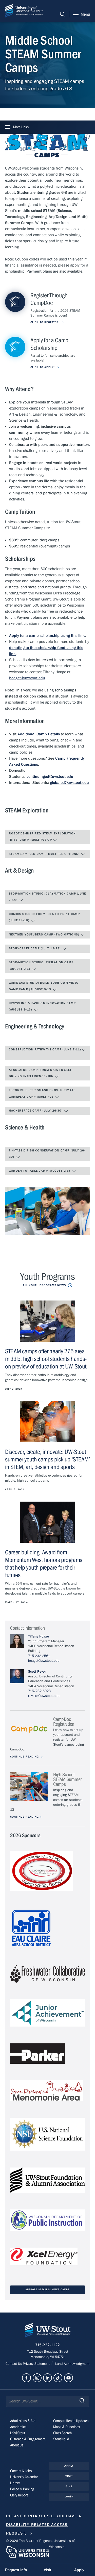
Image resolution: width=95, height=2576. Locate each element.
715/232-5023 (39, 1691)
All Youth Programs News (44, 1285)
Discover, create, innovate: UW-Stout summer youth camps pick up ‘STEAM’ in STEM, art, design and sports (47, 1459)
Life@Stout (17, 2433)
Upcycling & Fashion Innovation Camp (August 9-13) (42, 1007)
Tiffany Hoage (38, 1636)
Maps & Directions (66, 2427)
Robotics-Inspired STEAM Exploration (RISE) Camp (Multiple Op (42, 837)
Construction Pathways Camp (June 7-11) (47, 1050)
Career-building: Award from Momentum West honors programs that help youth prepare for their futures (43, 1564)
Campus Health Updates (70, 2421)
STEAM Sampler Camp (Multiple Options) (47, 854)
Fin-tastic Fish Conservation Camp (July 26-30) (47, 1154)
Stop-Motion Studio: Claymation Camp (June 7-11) (47, 897)
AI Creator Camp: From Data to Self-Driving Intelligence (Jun (41, 1073)
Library (15, 2483)
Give (69, 2486)
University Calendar (24, 2477)
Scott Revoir (37, 1672)
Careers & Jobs (21, 2471)
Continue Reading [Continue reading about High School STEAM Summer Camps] (24, 1816)
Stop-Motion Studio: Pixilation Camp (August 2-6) (41, 966)
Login (69, 2496)
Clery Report (19, 2495)
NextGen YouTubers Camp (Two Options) (47, 935)
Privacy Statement (37, 2364)
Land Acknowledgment (71, 2364)
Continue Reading (25, 1756)
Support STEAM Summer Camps (47, 2289)
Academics (18, 2427)
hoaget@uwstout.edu (27, 678)
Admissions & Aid (22, 2421)
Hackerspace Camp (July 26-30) (38, 1111)
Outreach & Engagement (27, 2439)
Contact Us (14, 2364)
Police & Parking (22, 2489)
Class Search (62, 2433)
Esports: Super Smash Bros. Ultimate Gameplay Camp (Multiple (42, 1093)
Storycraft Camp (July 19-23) (38, 949)
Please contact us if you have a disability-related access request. (44, 2525)
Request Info (16, 2570)
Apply (69, 2465)
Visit (69, 2476)
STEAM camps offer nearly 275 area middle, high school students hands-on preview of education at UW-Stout (46, 1359)
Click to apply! (43, 367)
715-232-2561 (39, 1656)
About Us (16, 2445)
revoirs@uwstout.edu (44, 1696)
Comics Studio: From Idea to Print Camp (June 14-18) (44, 917)
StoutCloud (61, 2439)
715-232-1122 (47, 2345)
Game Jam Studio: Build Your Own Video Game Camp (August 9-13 (44, 986)
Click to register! (45, 322)
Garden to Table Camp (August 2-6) (42, 1171)
